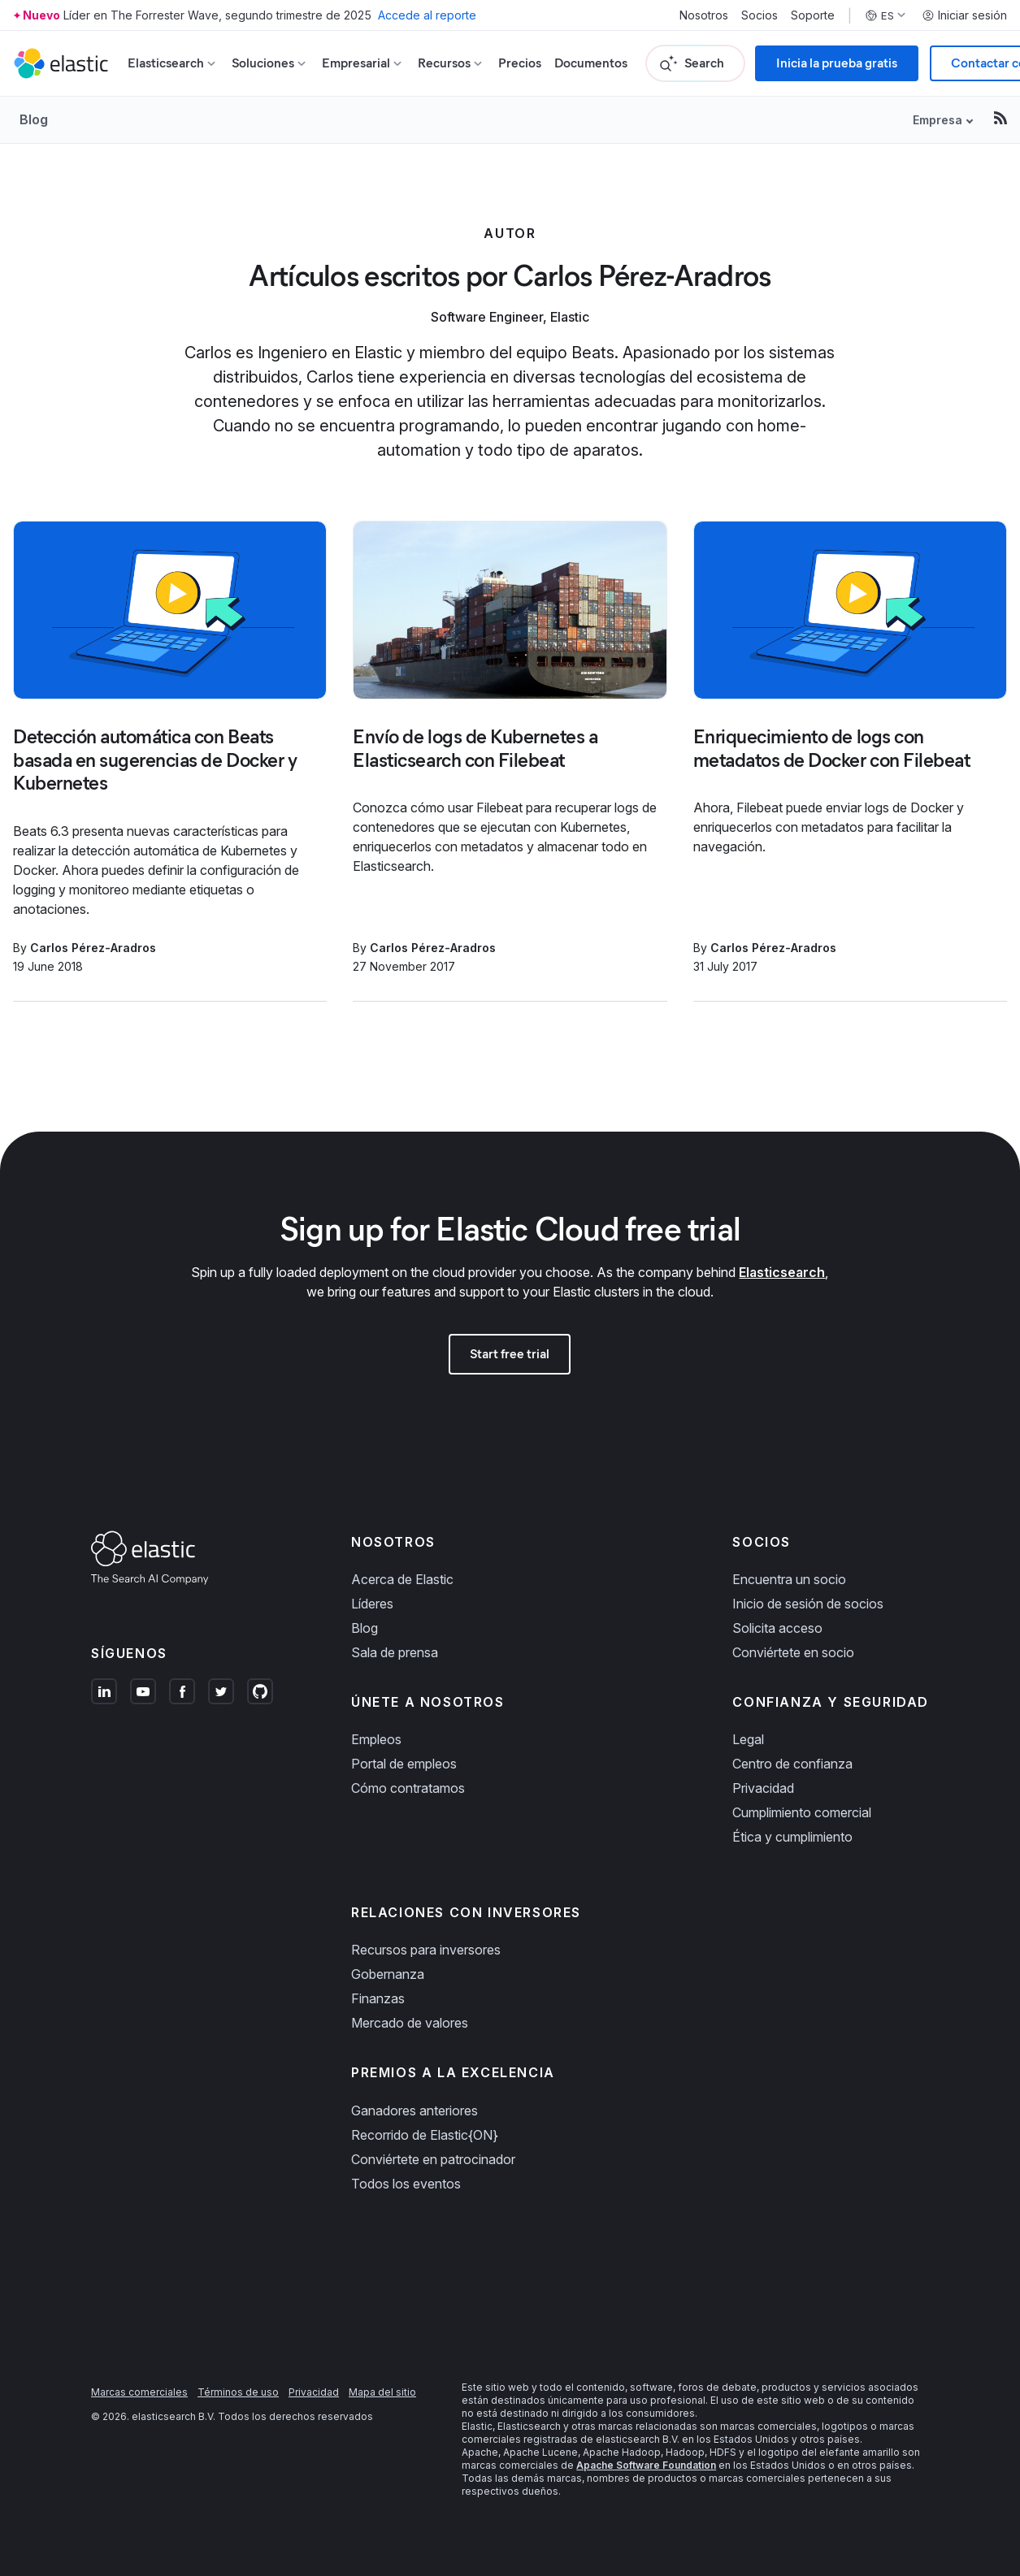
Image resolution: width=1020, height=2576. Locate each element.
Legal (748, 1739)
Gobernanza (387, 1974)
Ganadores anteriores (414, 2110)
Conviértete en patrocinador (433, 2159)
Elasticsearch (782, 1272)
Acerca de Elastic (402, 1579)
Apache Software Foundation (646, 2465)
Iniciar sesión (964, 15)
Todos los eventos (406, 2184)
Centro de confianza (792, 1764)
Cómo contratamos (408, 1788)
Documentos (590, 63)
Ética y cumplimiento (792, 1837)
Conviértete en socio (793, 1652)
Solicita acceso (777, 1628)
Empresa (937, 120)
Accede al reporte (427, 15)
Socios (759, 15)
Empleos (376, 1739)
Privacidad (763, 1788)
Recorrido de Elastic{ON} (424, 2135)
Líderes (372, 1603)
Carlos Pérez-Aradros (93, 948)
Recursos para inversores (426, 1950)
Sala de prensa (394, 1652)
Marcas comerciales (139, 2392)
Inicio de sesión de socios (807, 1603)
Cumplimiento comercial (801, 1812)
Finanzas (378, 1998)
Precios (519, 63)
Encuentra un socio (789, 1579)
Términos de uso (238, 2392)
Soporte (813, 15)
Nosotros (703, 15)
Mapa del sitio (382, 2392)
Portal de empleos (404, 1764)
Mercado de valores (409, 2023)
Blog (34, 119)
